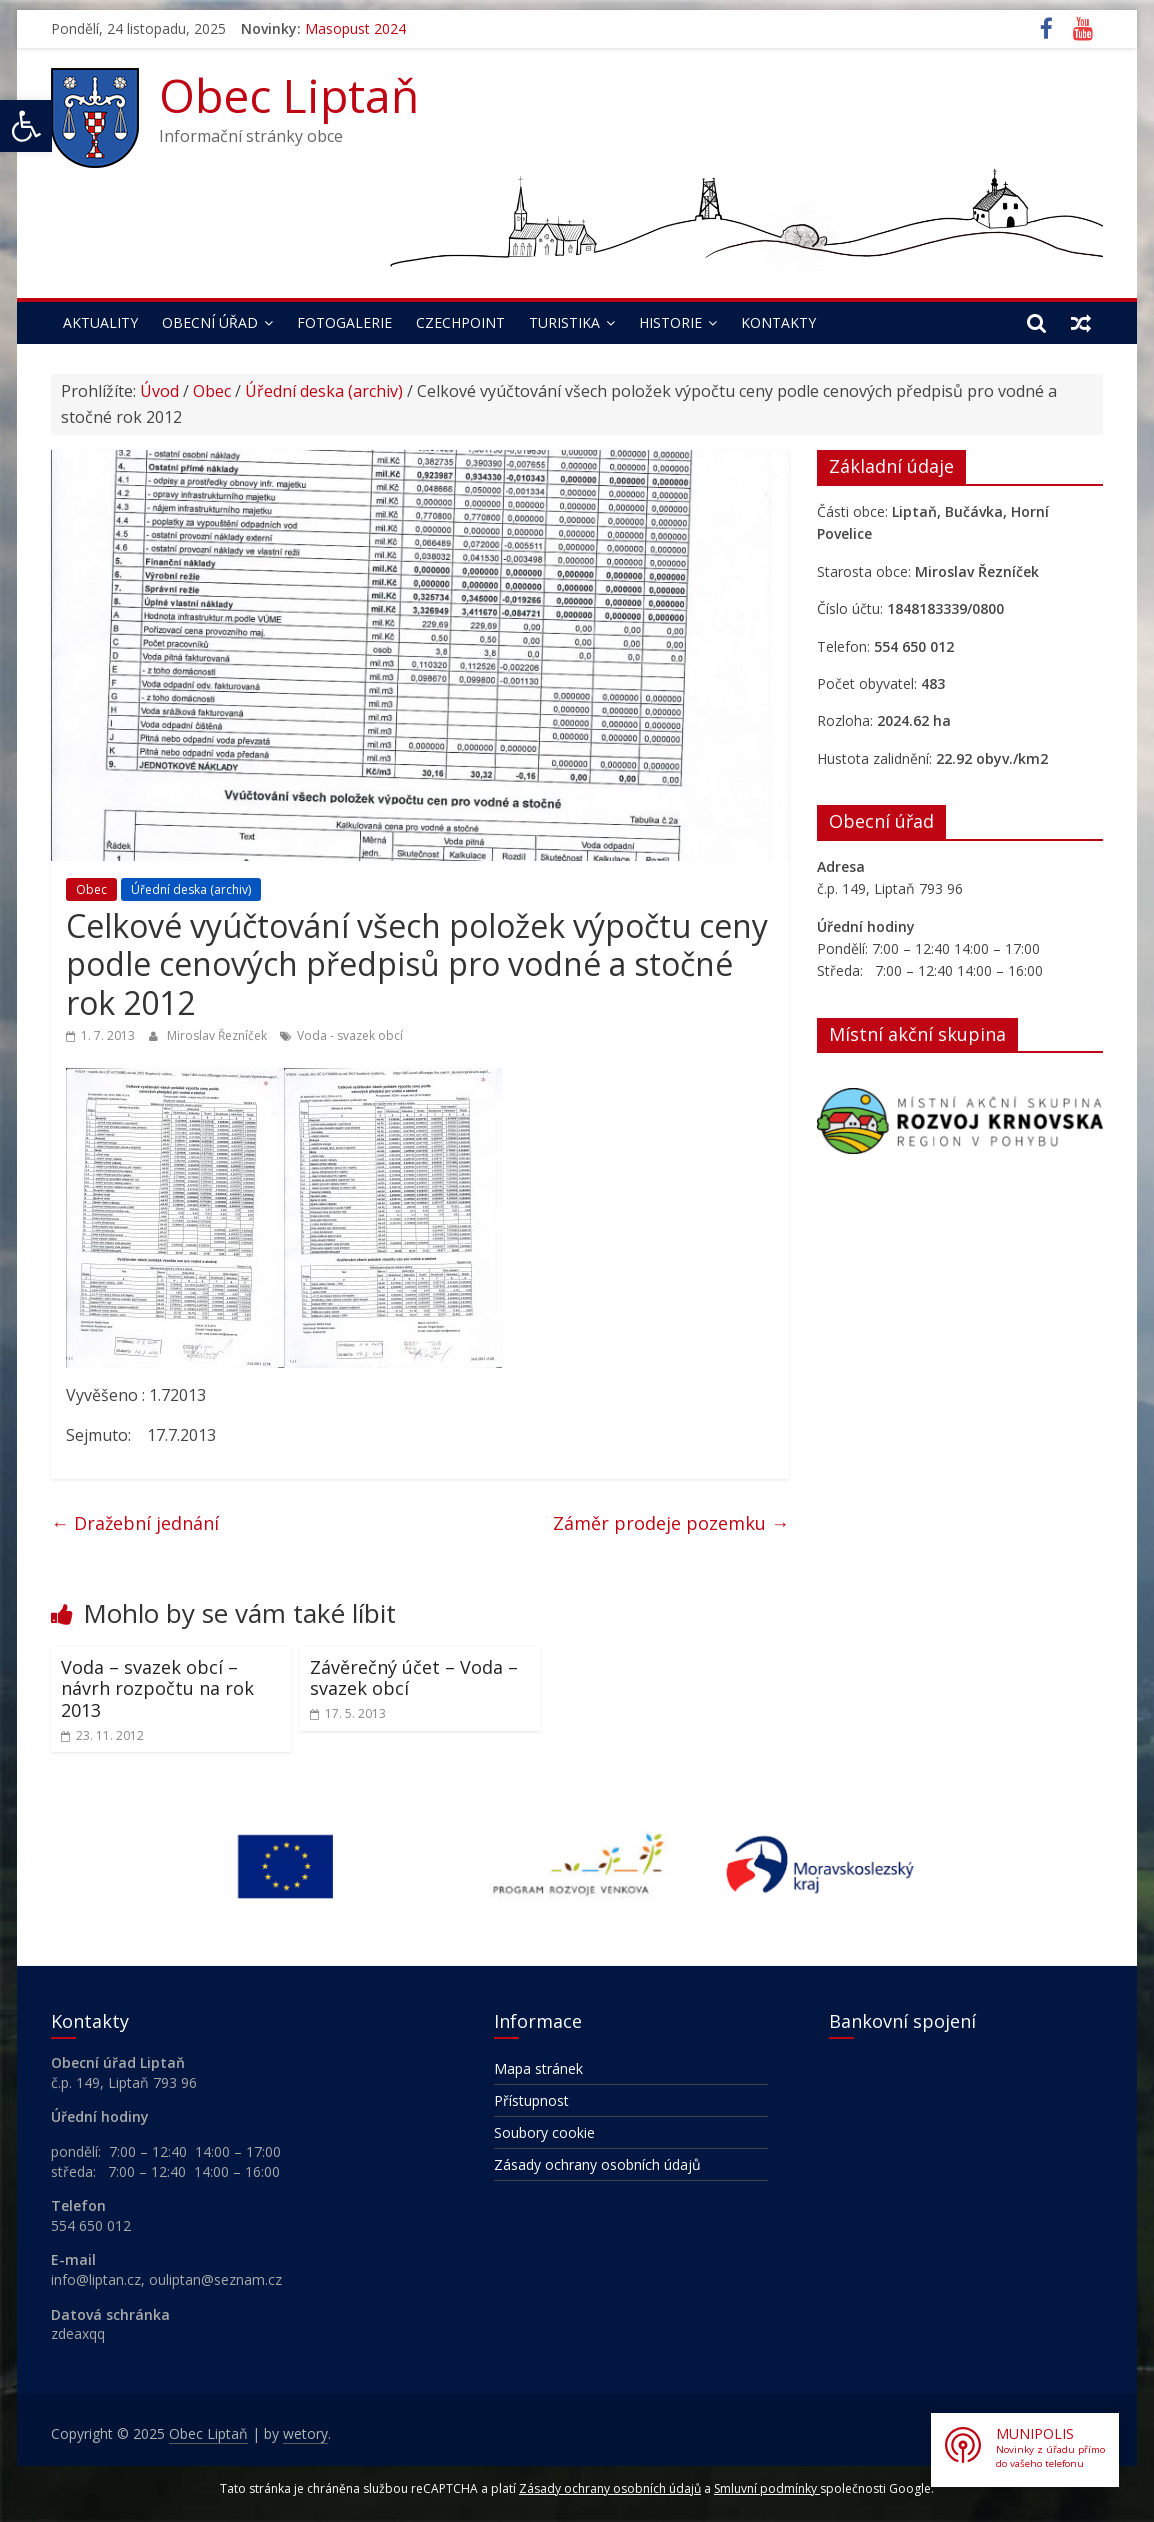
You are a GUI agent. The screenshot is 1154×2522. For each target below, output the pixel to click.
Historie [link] (670, 322)
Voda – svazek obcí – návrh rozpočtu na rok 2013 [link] (157, 1688)
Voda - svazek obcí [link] (350, 1035)
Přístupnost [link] (531, 2100)
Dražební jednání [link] (135, 1523)
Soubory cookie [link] (544, 2132)
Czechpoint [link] (460, 322)
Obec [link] (212, 391)
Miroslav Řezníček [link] (218, 1035)
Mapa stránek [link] (538, 2068)
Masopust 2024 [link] (355, 28)
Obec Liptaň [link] (289, 95)
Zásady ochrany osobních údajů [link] (597, 2164)
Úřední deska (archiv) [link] (324, 391)
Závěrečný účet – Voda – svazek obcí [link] (414, 1678)
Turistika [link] (564, 322)
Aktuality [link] (100, 322)
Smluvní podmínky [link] (767, 2488)
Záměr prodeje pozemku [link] (671, 1523)
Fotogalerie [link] (344, 322)
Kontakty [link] (778, 322)
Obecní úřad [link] (210, 322)
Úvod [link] (159, 391)
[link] (26, 126)
